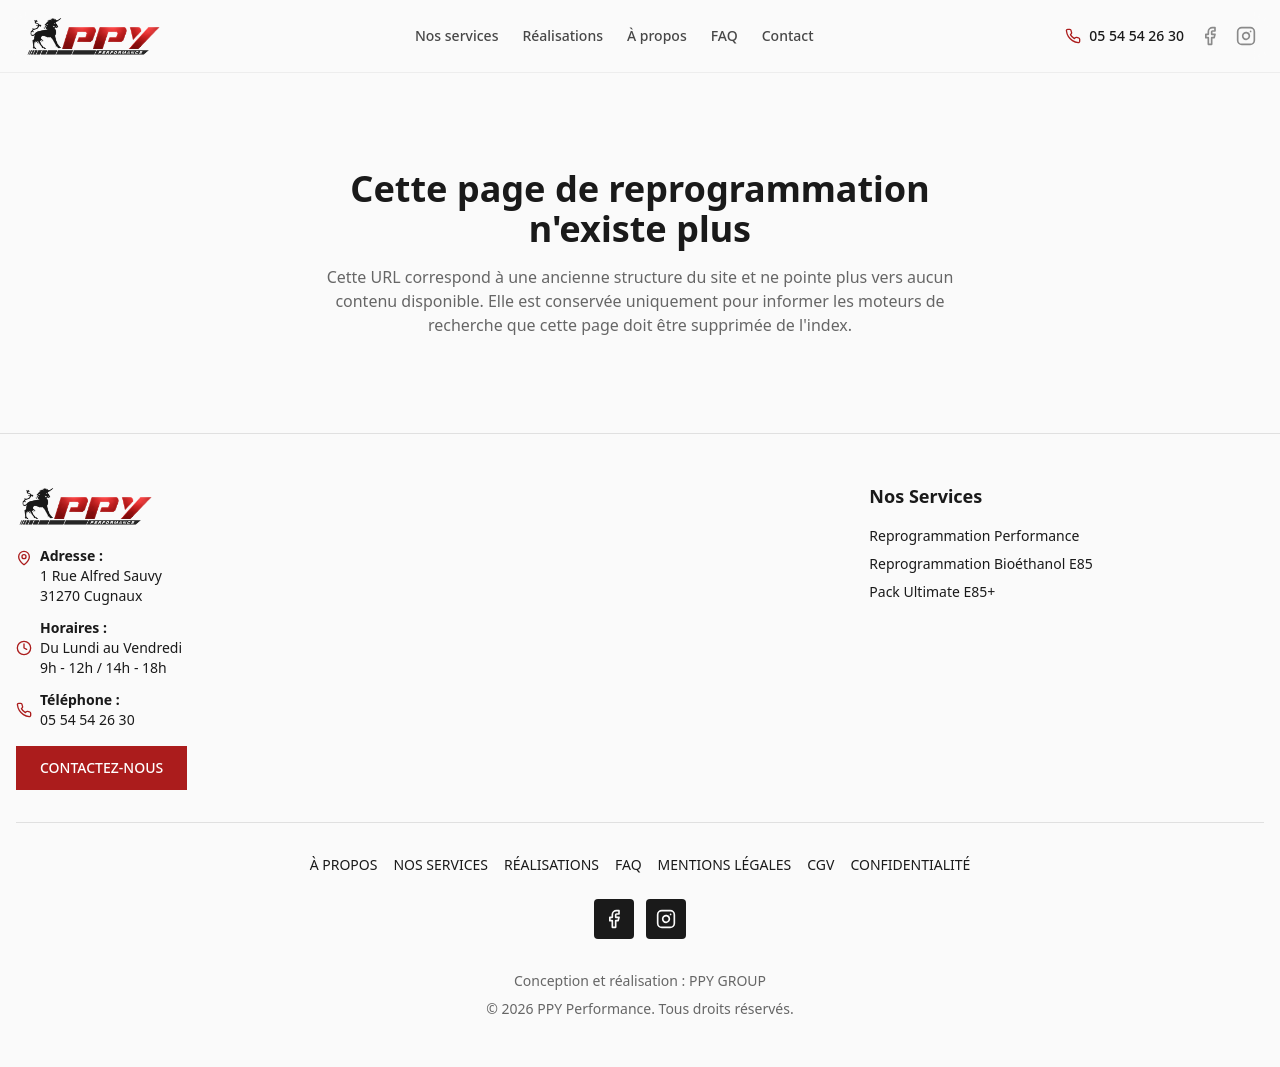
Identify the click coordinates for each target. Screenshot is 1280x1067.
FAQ (724, 35)
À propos (657, 35)
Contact (788, 35)
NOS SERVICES (440, 864)
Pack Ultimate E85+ (932, 591)
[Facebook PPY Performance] (1210, 36)
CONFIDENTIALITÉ (910, 864)
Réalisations (562, 35)
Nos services (457, 35)
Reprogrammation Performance (974, 535)
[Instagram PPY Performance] (1246, 36)
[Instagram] (666, 919)
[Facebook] (614, 919)
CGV (820, 864)
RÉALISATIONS (551, 864)
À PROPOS (344, 864)
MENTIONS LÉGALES (725, 864)
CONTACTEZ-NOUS (101, 767)
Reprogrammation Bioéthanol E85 (980, 563)
